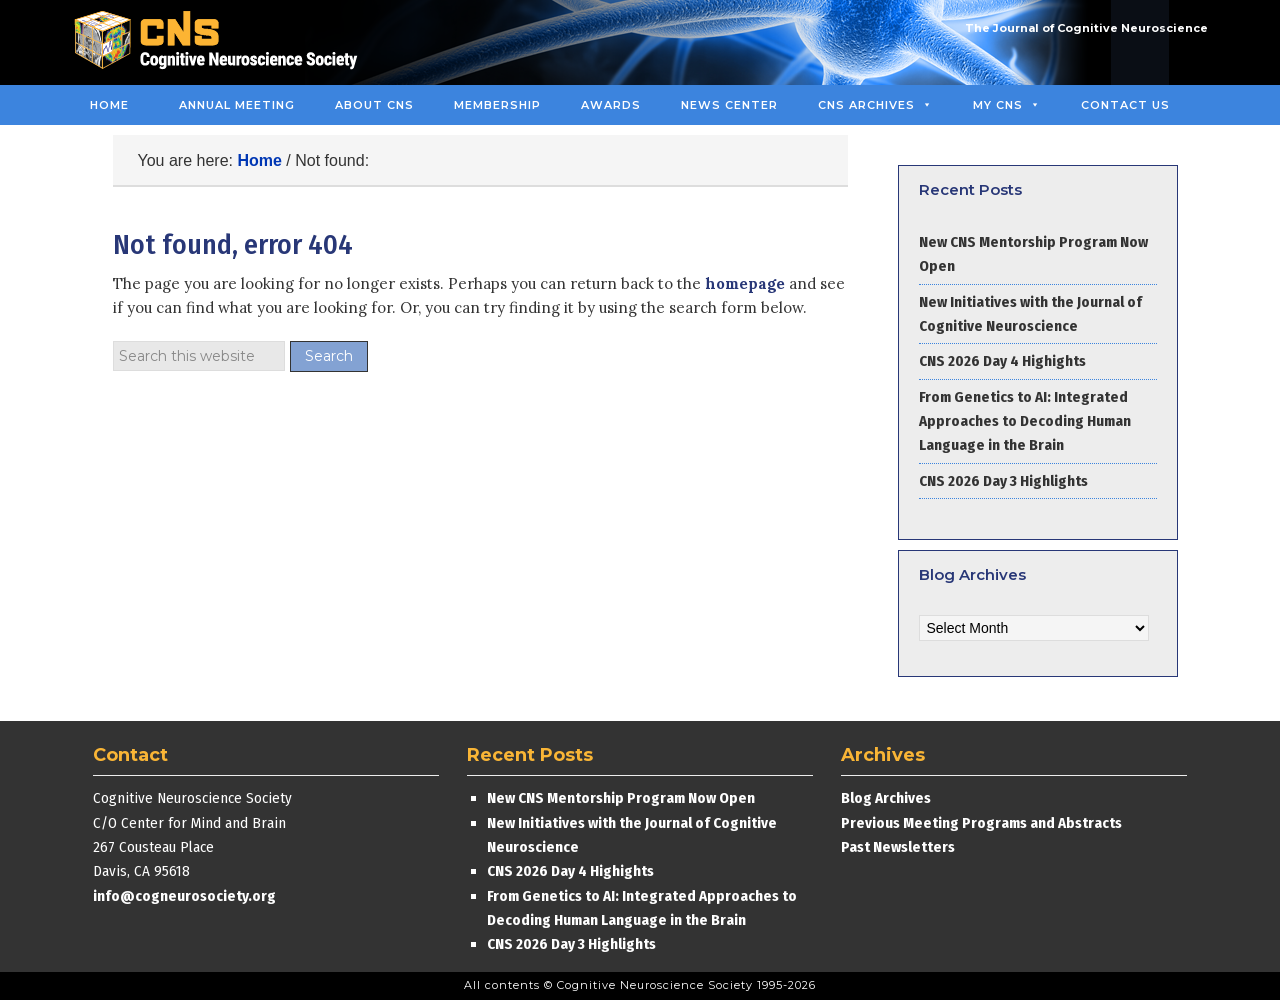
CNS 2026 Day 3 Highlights (1003, 481)
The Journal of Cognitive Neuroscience (1086, 28)
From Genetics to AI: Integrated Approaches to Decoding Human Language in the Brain (1025, 421)
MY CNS (1007, 105)
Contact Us (1125, 105)
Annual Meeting (237, 105)
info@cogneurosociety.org (184, 896)
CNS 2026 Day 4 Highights (1002, 361)
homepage (745, 283)
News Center (729, 105)
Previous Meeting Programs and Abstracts (981, 823)
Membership (497, 105)
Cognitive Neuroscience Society (223, 42)
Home (109, 105)
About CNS (374, 105)
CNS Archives (875, 105)
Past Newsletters (898, 847)
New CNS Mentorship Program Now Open (621, 798)
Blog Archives (886, 798)
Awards (611, 105)
